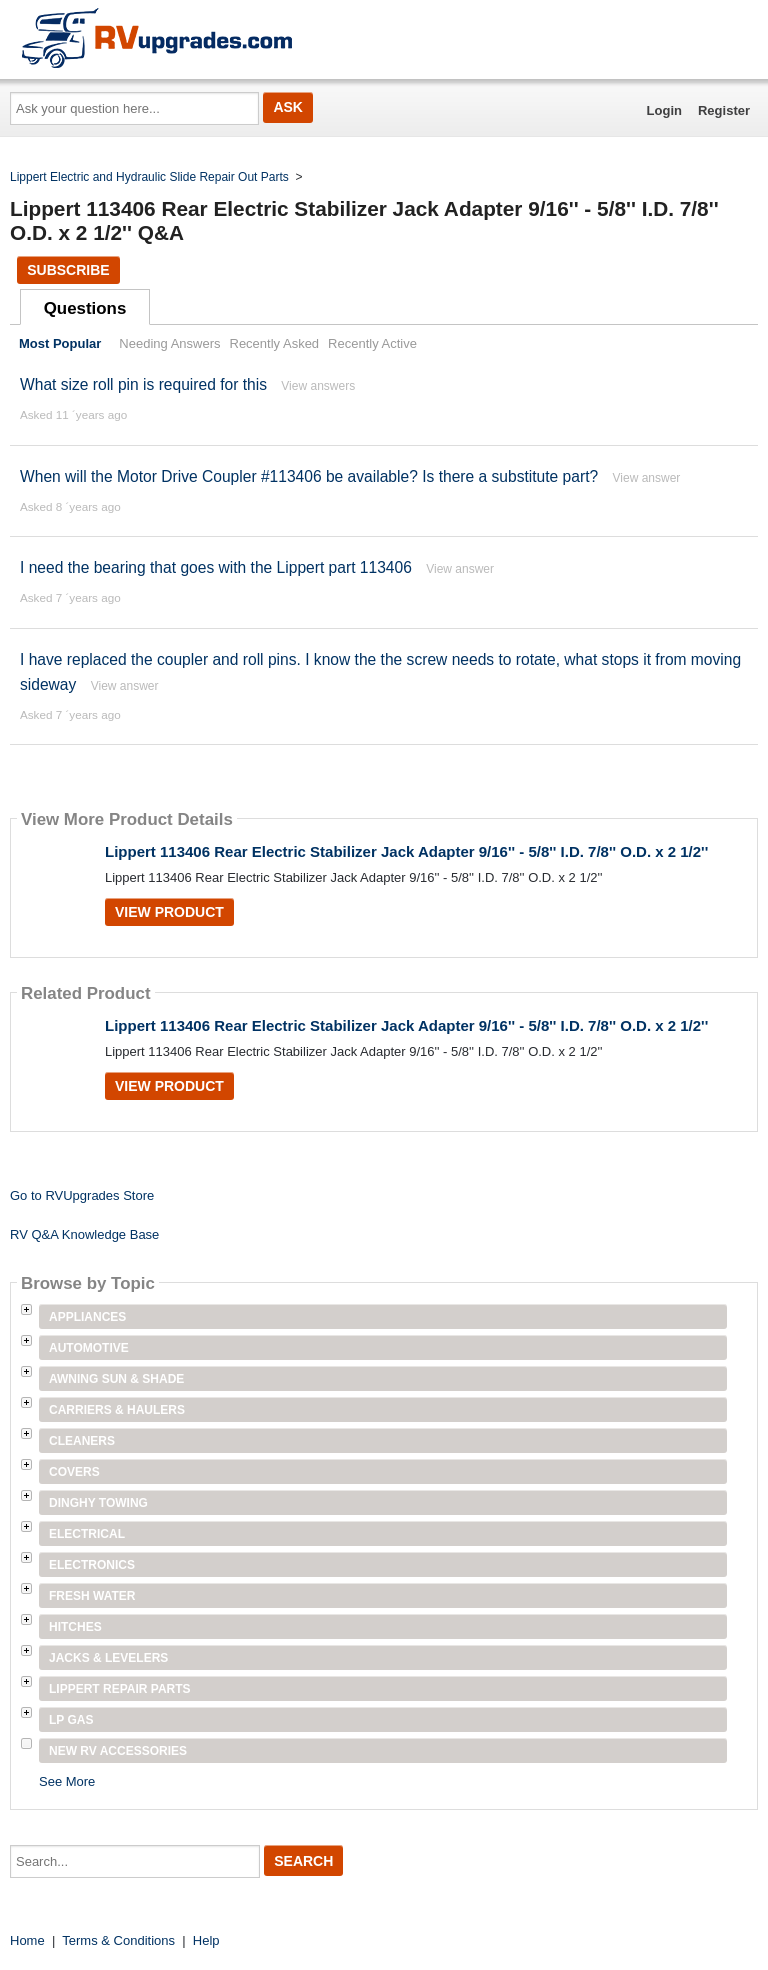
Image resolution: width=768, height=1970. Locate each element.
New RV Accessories (118, 1751)
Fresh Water (92, 1596)
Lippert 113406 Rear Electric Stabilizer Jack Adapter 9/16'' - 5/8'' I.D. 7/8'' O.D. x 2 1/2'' (406, 851)
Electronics (92, 1565)
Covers (74, 1472)
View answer (647, 478)
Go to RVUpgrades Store (82, 1195)
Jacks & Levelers (108, 1658)
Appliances (87, 1317)
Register (724, 110)
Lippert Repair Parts (120, 1689)
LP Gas (71, 1720)
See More (67, 1781)
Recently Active (372, 343)
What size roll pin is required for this (143, 384)
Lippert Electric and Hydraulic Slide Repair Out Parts (149, 177)
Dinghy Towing (98, 1503)
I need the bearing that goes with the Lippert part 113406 (216, 567)
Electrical (87, 1534)
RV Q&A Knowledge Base (84, 1234)
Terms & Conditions (118, 1940)
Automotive (89, 1348)
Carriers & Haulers (117, 1410)
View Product (169, 912)
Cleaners (82, 1441)
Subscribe (68, 270)
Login (664, 110)
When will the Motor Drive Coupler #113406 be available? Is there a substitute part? (309, 476)
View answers (318, 386)
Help (206, 1940)
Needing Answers (169, 343)
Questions (85, 308)
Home (27, 1940)
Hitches (75, 1627)
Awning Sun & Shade (116, 1379)
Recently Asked (275, 343)
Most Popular (60, 343)
